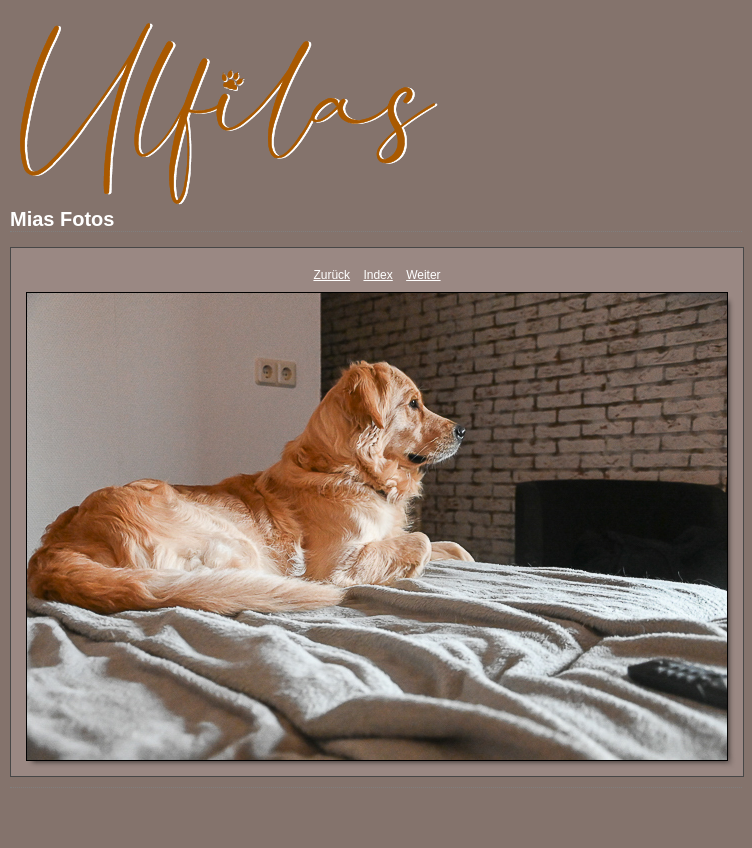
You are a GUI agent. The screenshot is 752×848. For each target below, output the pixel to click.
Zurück (331, 275)
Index (377, 275)
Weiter (423, 275)
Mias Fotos (62, 219)
